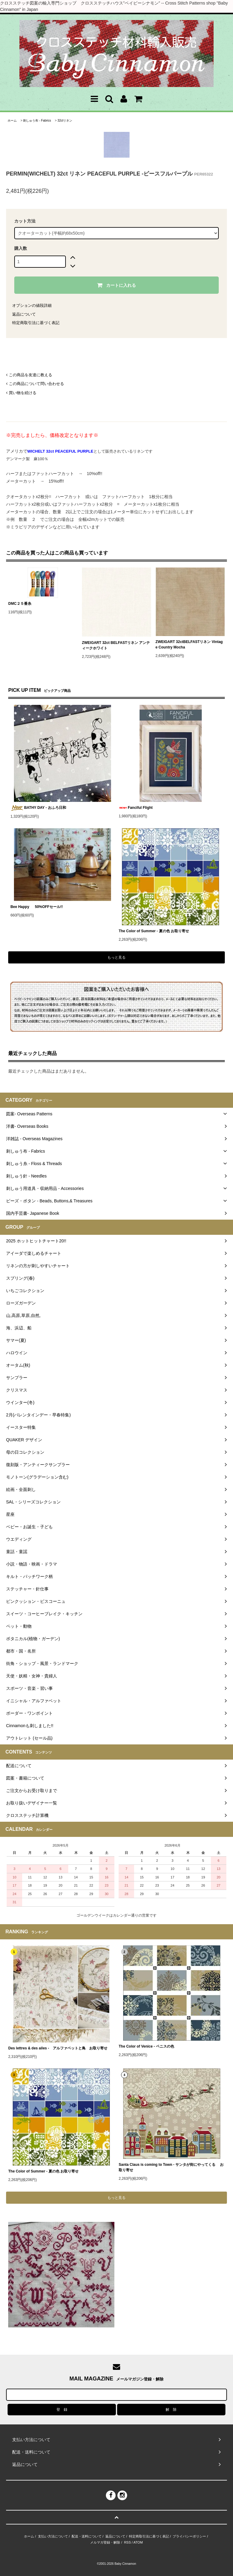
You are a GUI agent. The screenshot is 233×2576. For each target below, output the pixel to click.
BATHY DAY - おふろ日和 (38, 808)
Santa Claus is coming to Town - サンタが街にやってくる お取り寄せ (171, 2167)
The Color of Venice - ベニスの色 (146, 2046)
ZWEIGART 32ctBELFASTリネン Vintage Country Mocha (189, 644)
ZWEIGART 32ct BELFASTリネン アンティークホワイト (116, 645)
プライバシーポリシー (189, 2536)
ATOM (138, 2542)
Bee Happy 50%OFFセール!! (41, 907)
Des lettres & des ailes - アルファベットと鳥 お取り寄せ (57, 2048)
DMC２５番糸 (19, 603)
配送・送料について (87, 2536)
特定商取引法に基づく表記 (35, 322)
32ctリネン (64, 120)
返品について (24, 314)
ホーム (12, 120)
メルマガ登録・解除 (105, 2542)
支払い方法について (53, 2536)
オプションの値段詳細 (32, 305)
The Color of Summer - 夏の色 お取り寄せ (154, 931)
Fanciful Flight (136, 808)
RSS (127, 2542)
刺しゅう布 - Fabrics (37, 120)
